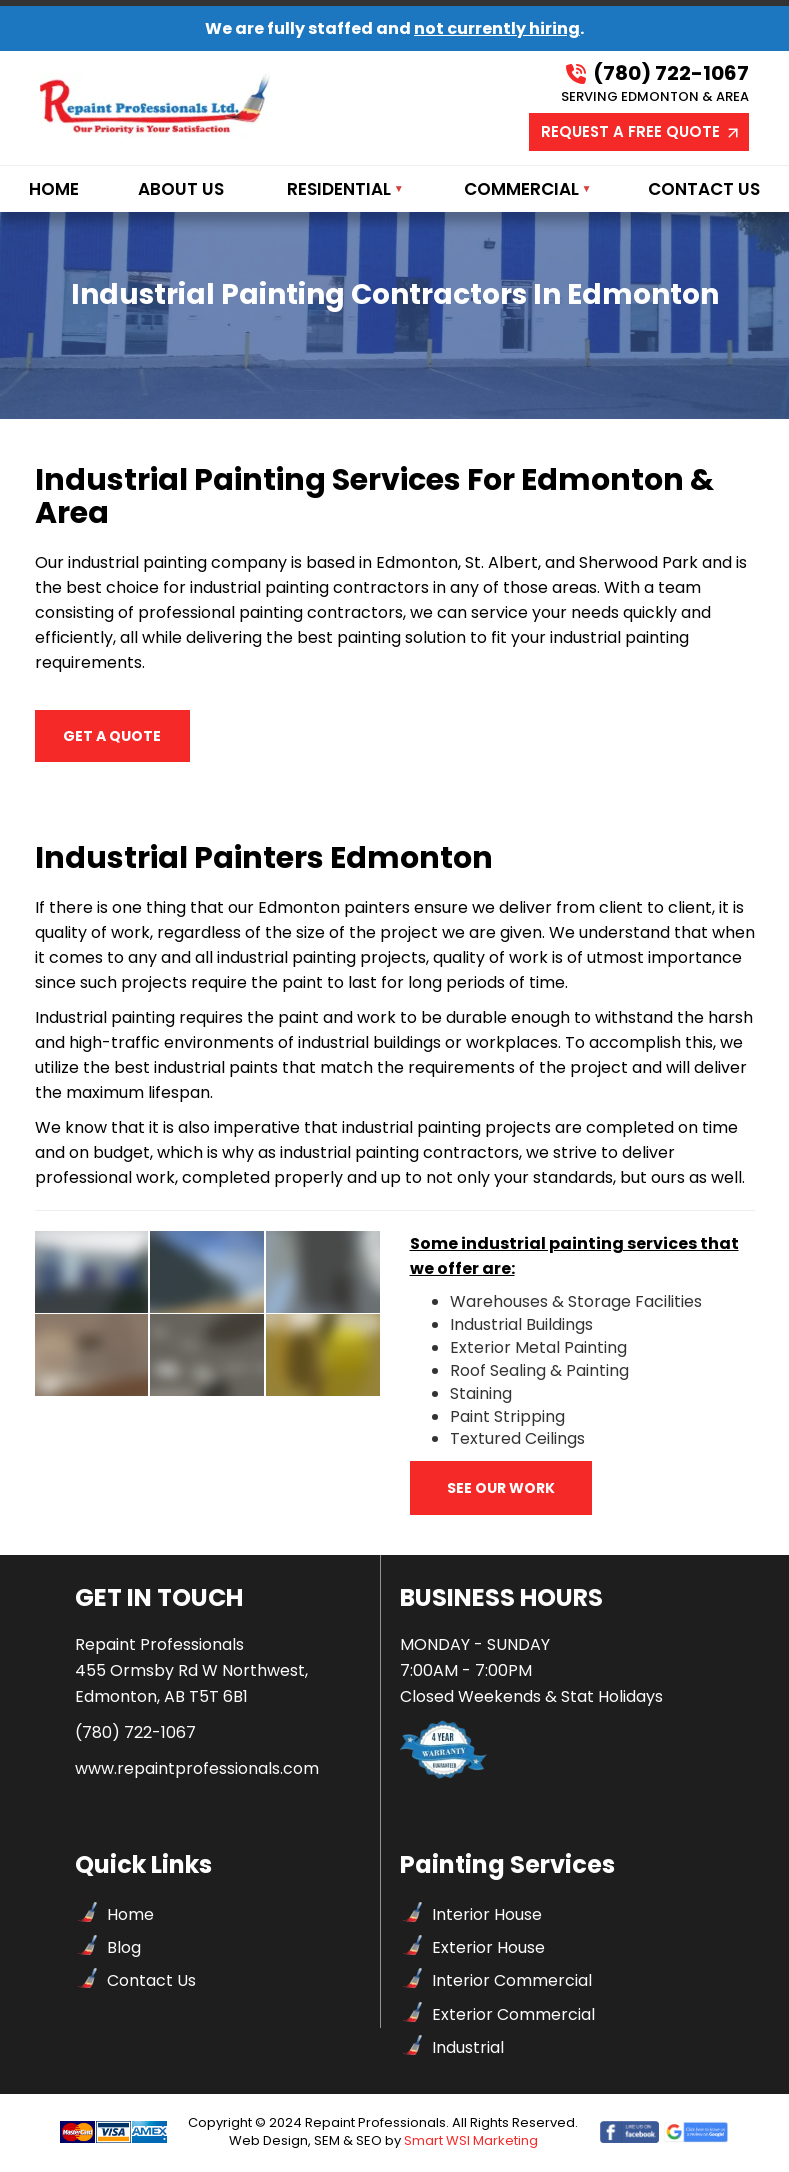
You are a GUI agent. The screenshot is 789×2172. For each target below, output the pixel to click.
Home (54, 189)
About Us (181, 189)
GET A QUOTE (81, 722)
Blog (124, 1949)
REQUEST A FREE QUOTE (641, 131)
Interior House (487, 1916)
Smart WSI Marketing (471, 2142)
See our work (501, 1490)
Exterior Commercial (513, 2015)
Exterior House (488, 1949)
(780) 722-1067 (657, 74)
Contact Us (704, 189)
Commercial (521, 189)
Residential (339, 189)
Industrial (468, 2048)
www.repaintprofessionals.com (197, 1769)
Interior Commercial (512, 1982)
